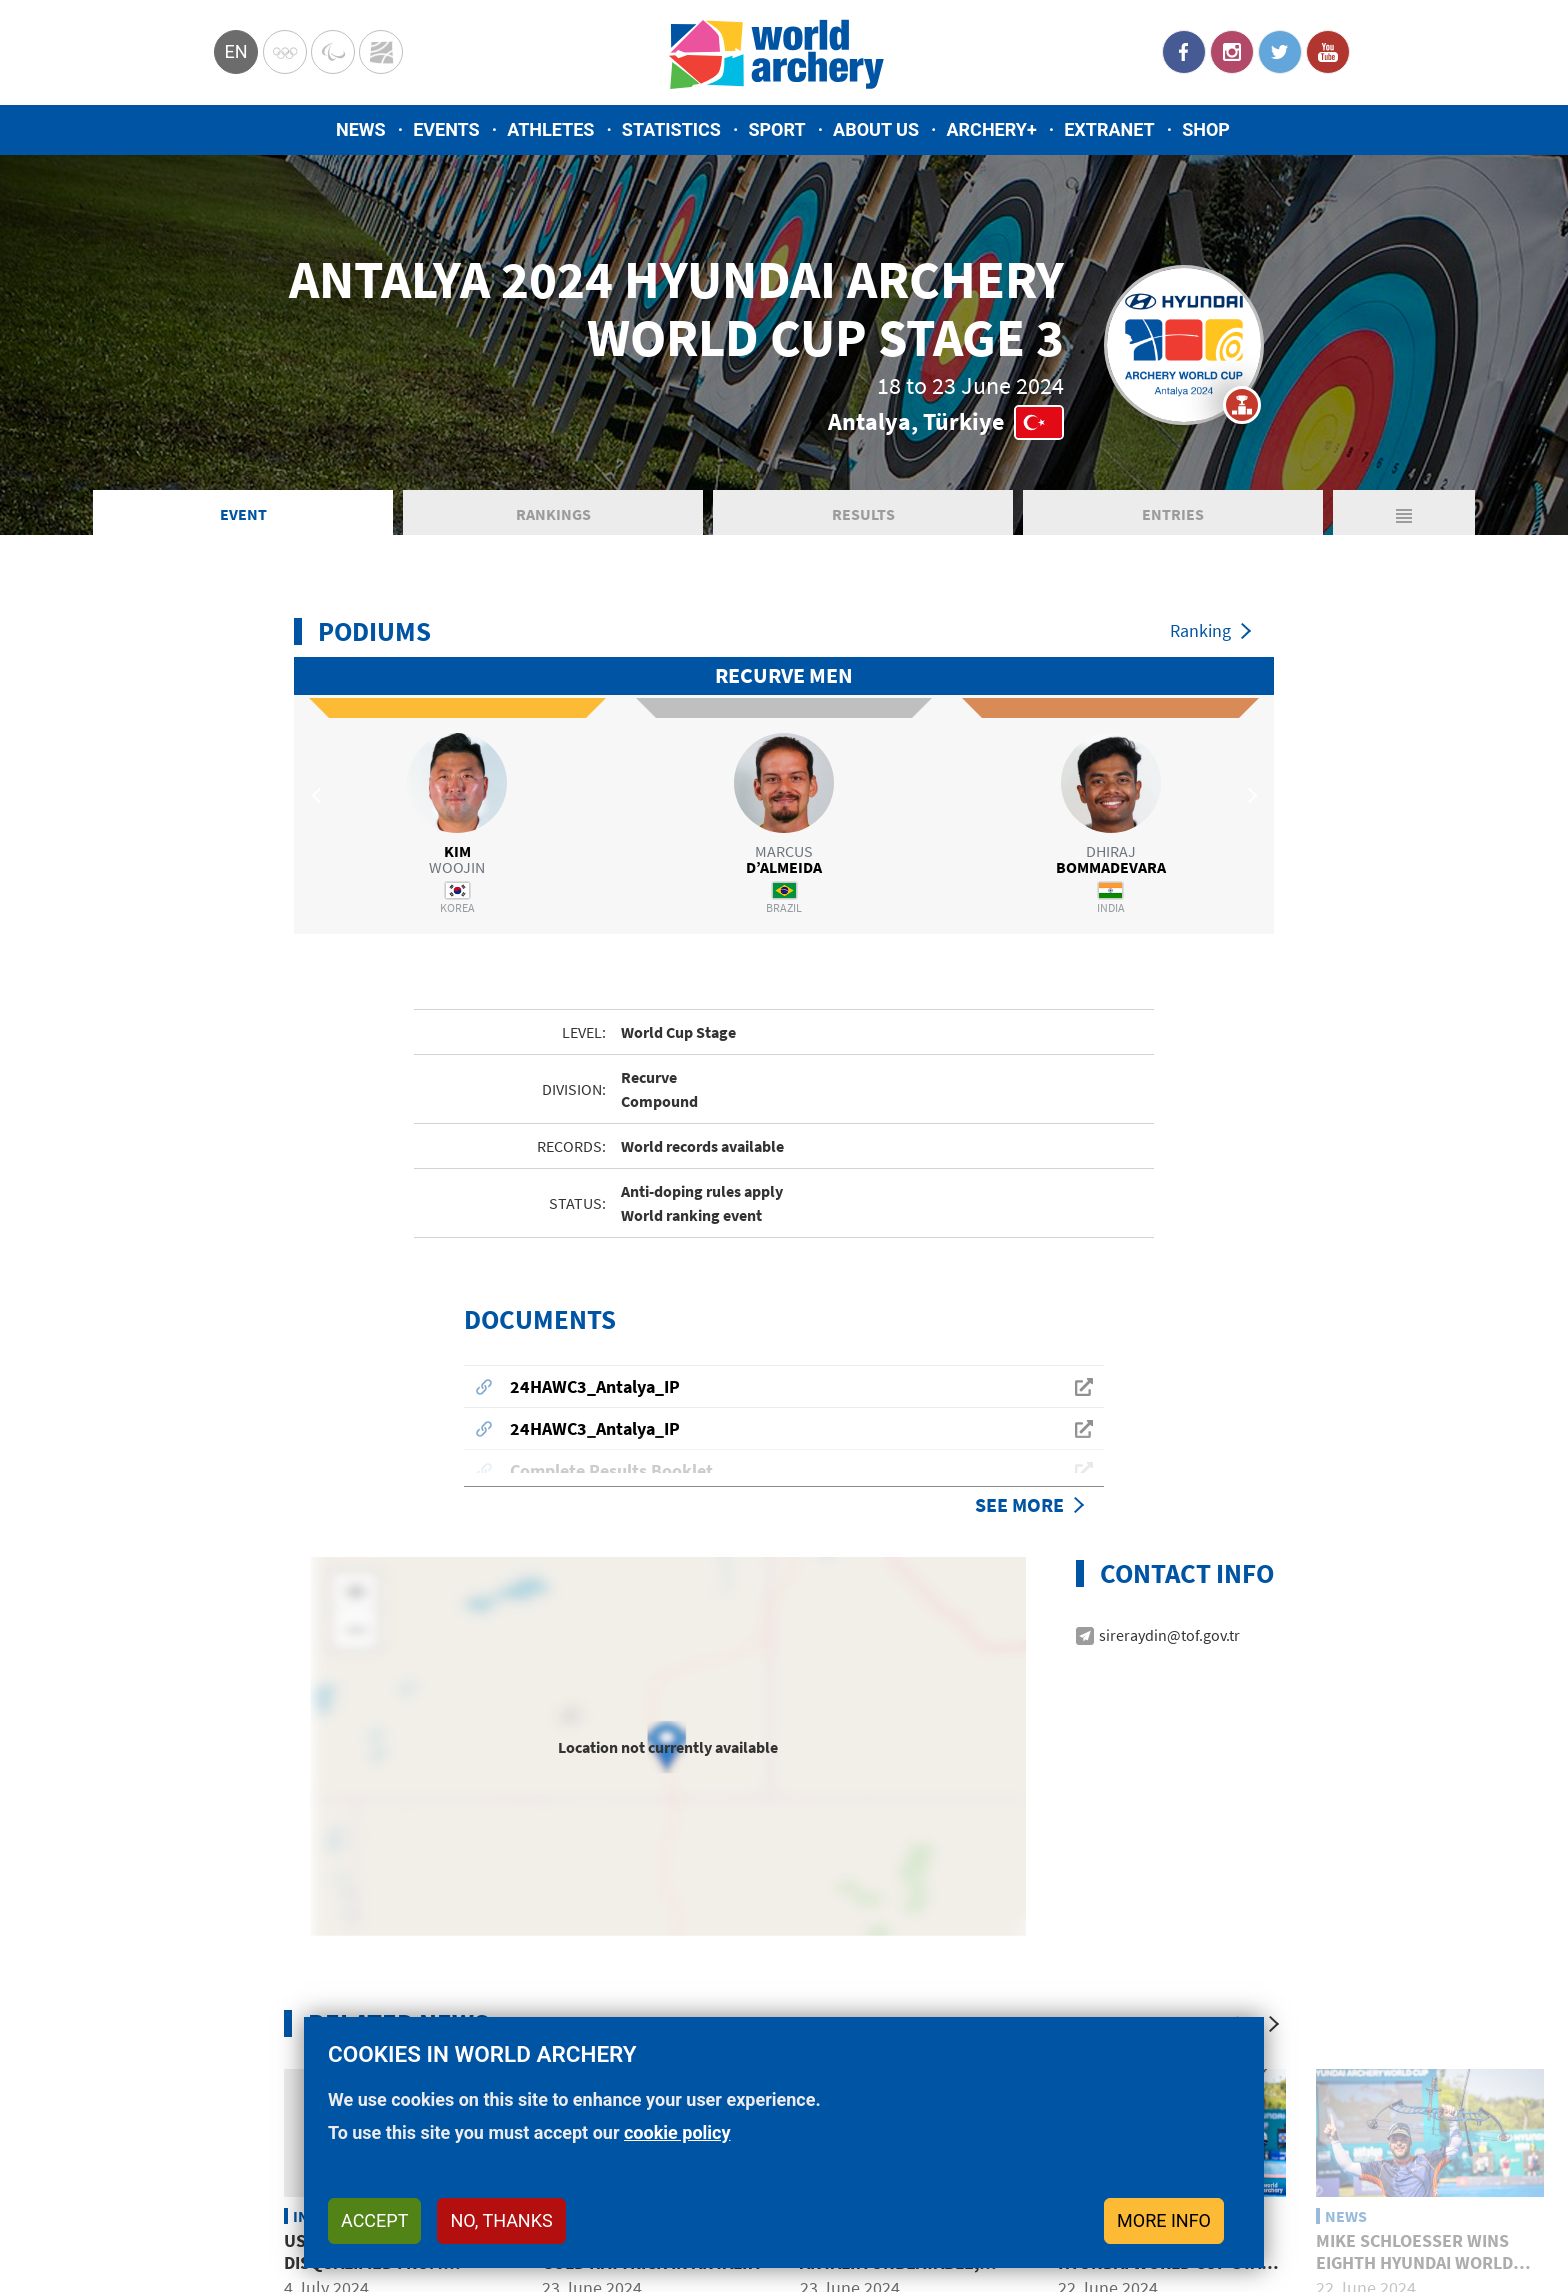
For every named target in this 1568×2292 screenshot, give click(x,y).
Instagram (1232, 52)
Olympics (285, 52)
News (361, 129)
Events (446, 129)
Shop (1206, 129)
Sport (776, 129)
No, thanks (501, 2220)
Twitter (1280, 52)
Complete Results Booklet (611, 1431)
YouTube (1328, 52)
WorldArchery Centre (381, 52)
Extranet (1109, 129)
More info (1164, 2220)
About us (876, 129)
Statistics (671, 129)
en (235, 51)
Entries (1173, 514)
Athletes (550, 129)
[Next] (1274, 1985)
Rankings (553, 514)
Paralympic (333, 52)
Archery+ (991, 129)
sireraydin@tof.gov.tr (1169, 1596)
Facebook (1184, 52)
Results (863, 514)
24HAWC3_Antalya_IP (595, 1347)
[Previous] (1234, 1985)
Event (243, 514)
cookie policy (677, 2132)
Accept (374, 2220)
